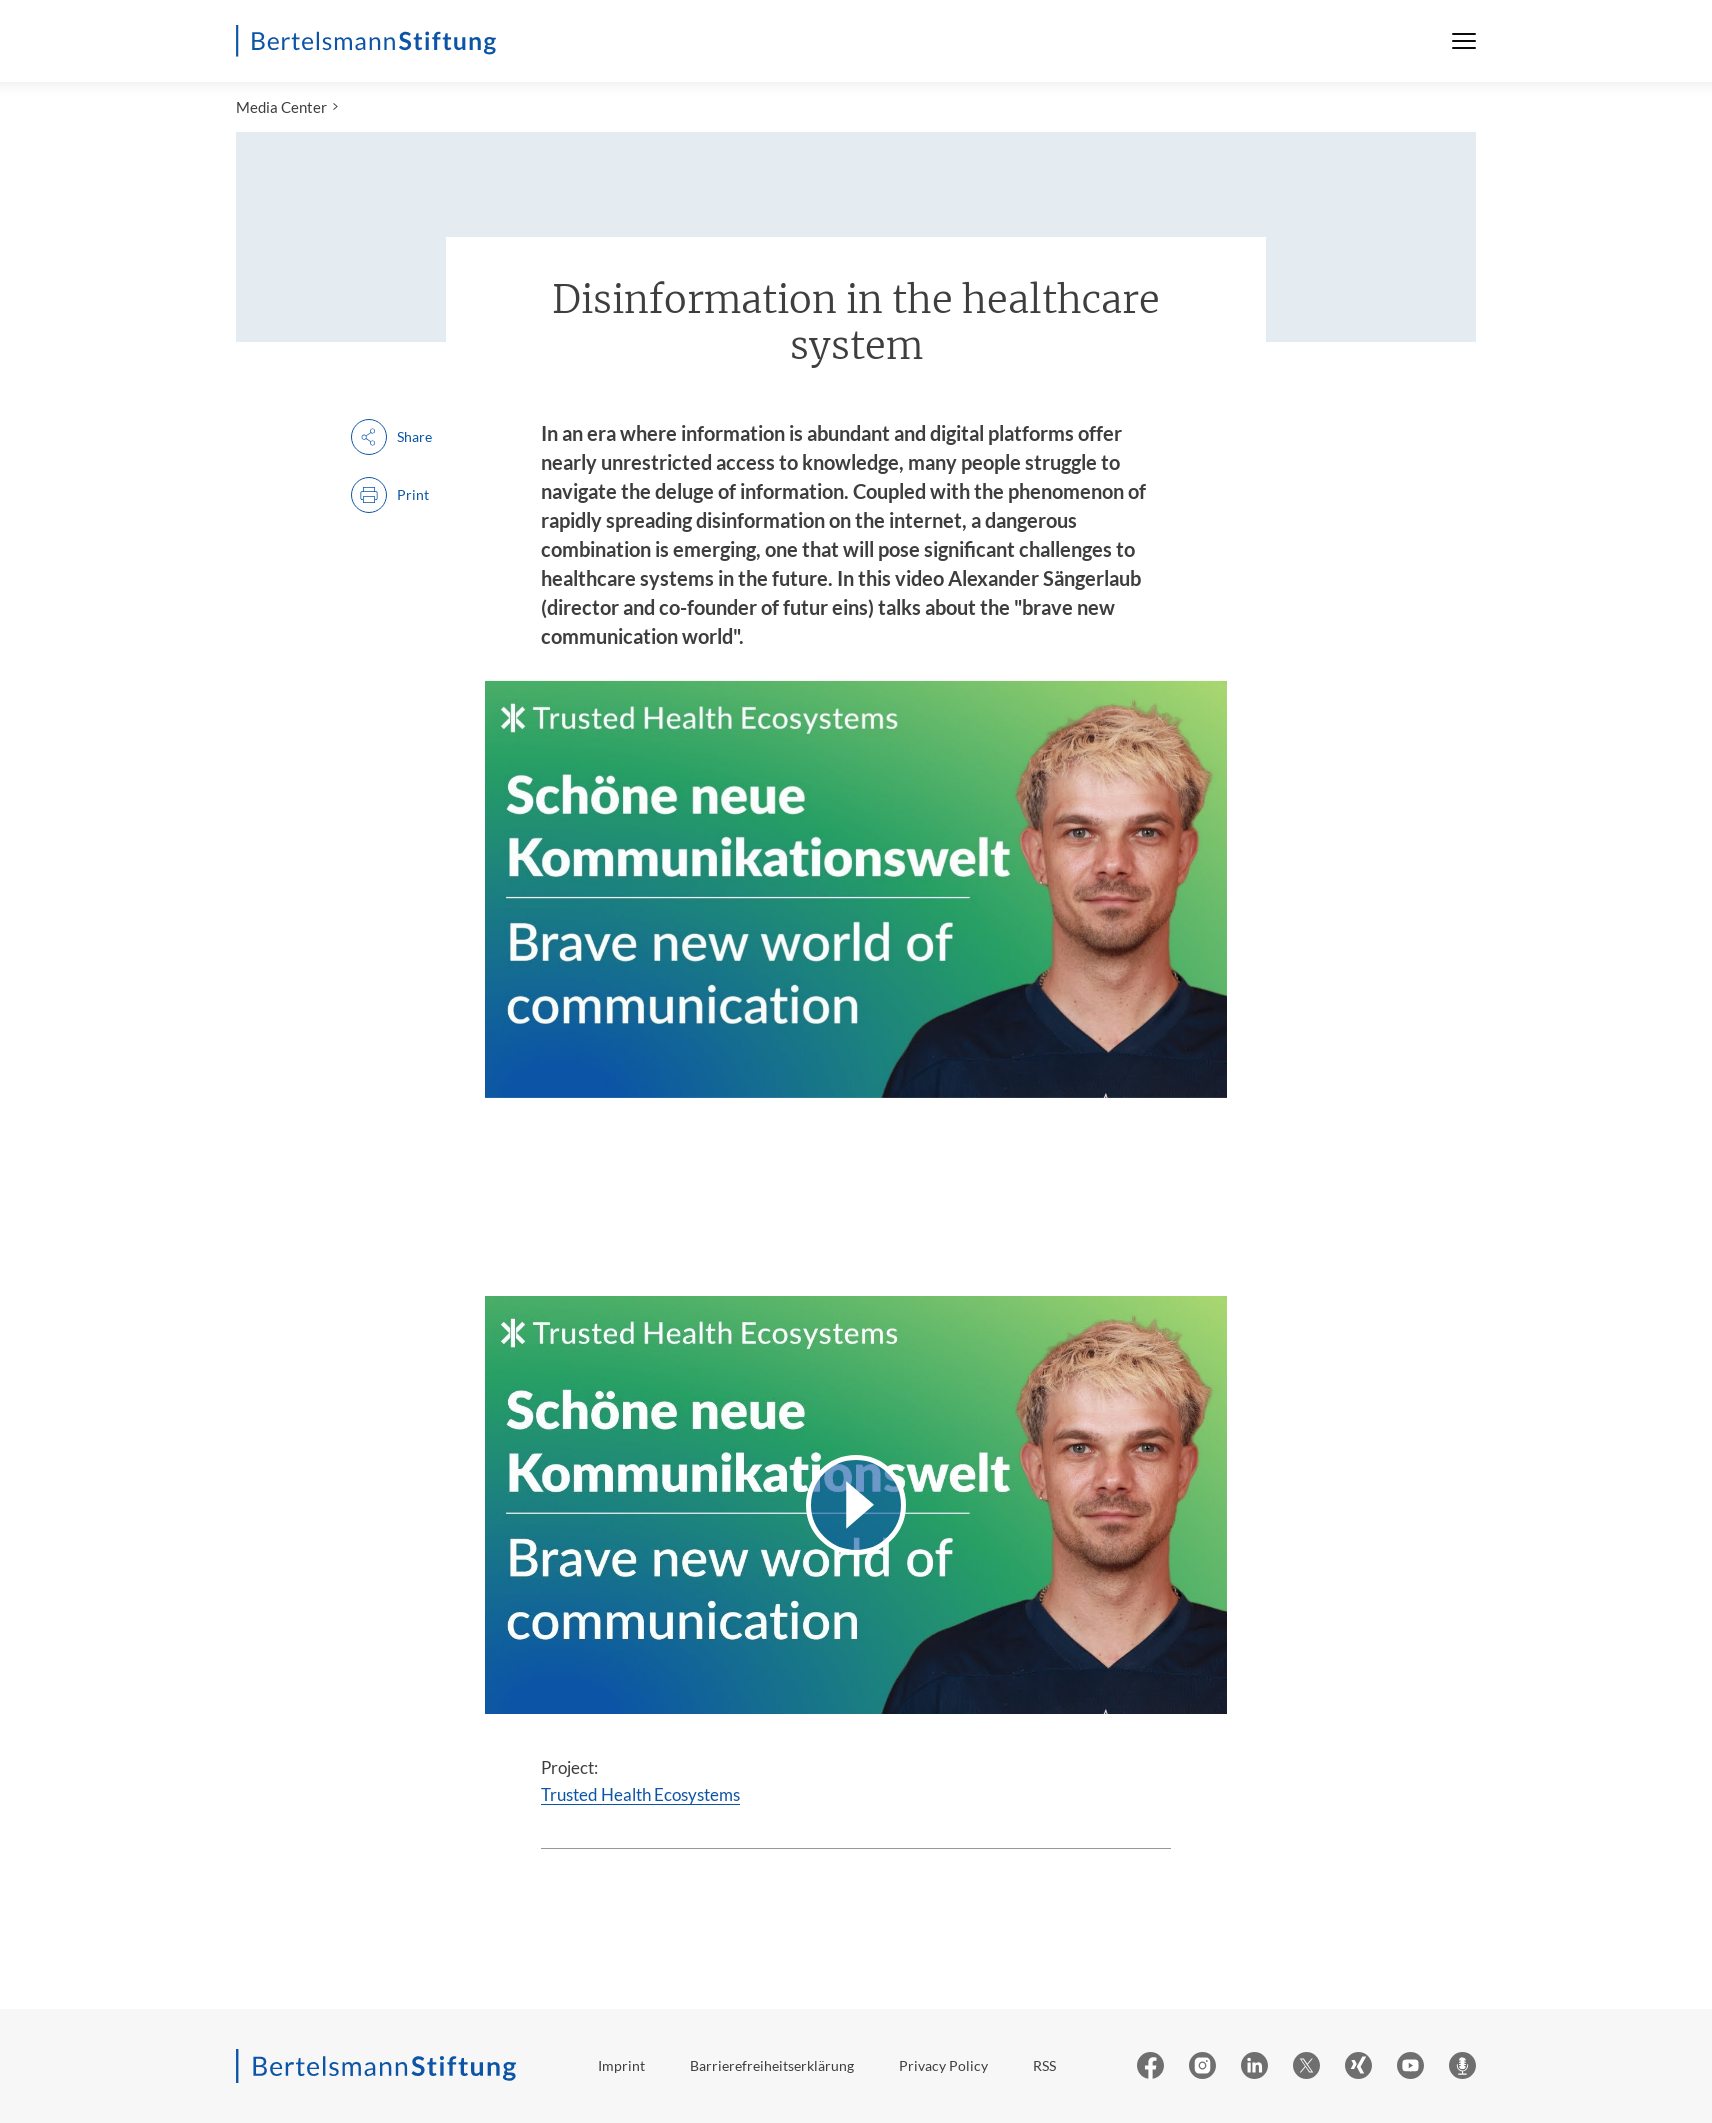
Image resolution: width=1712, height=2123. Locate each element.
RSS (1044, 2065)
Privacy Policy (943, 2065)
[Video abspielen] (856, 1504)
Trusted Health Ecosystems (640, 1794)
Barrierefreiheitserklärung (772, 2065)
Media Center (281, 107)
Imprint (621, 2065)
